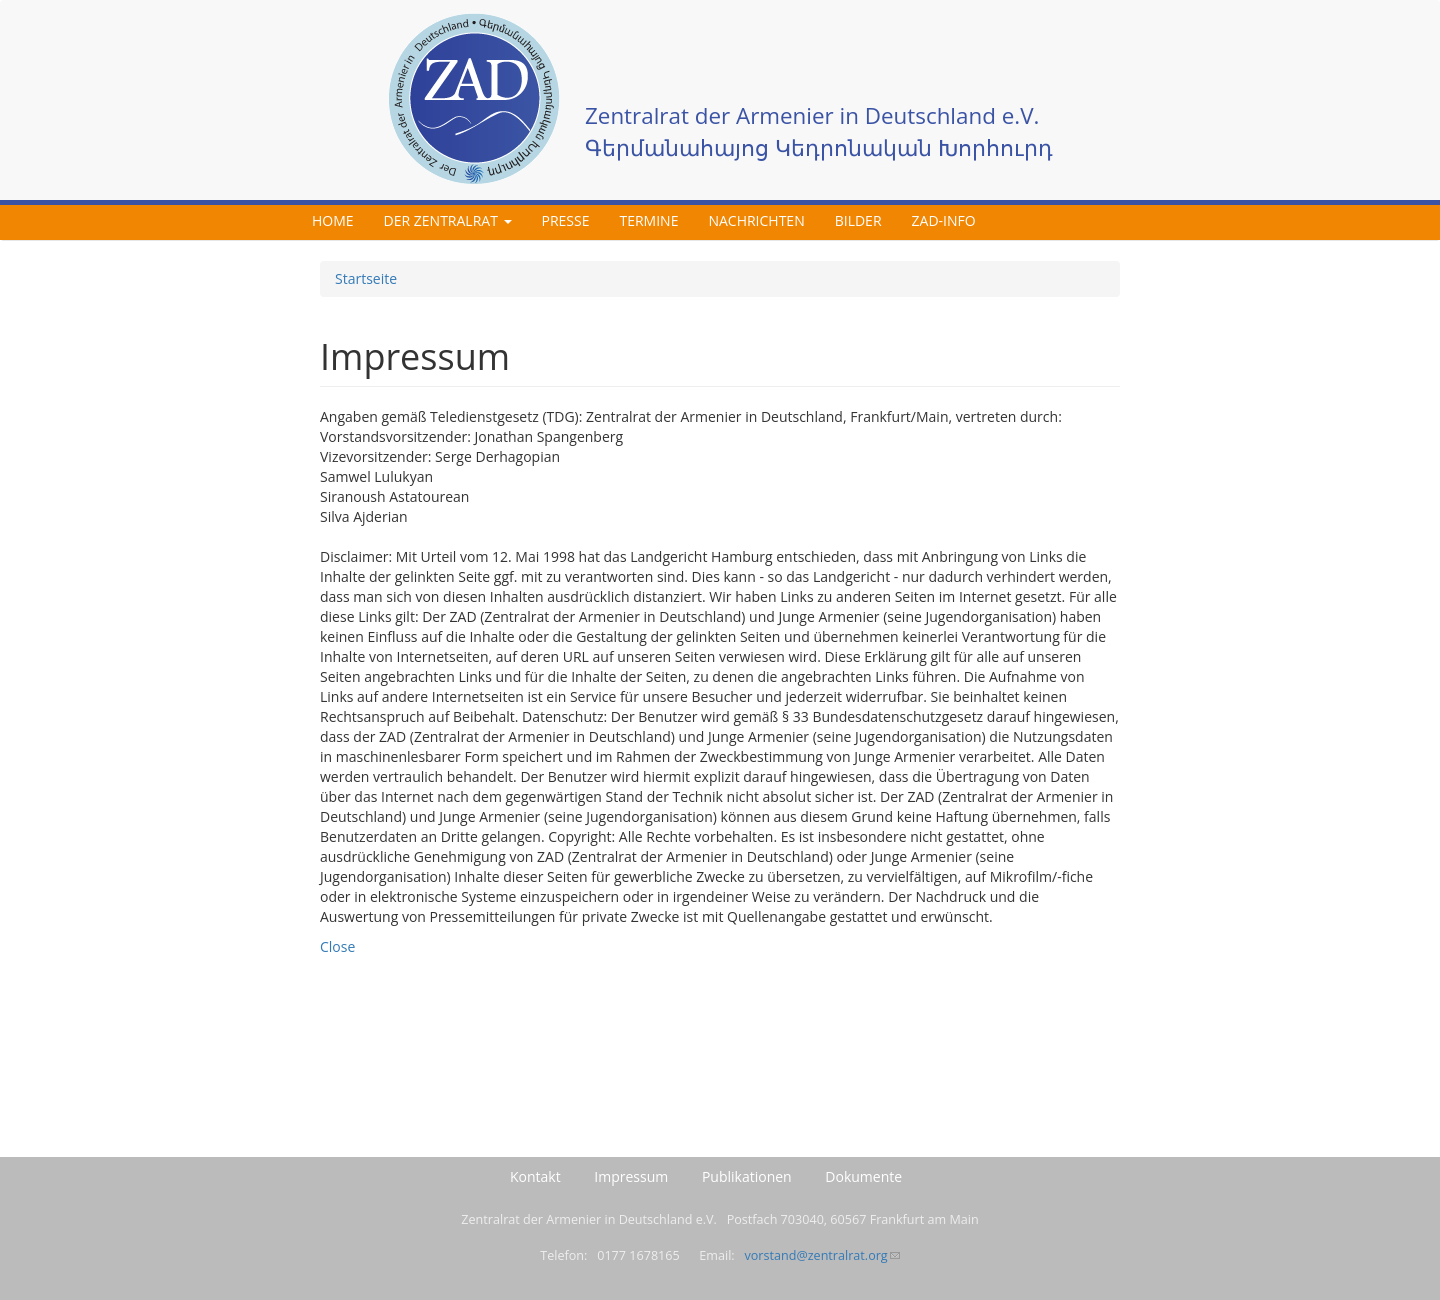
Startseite (366, 278)
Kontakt (535, 1176)
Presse (566, 220)
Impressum (631, 1176)
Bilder (858, 220)
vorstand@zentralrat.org (821, 1255)
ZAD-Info (944, 220)
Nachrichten (756, 220)
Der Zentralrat (448, 220)
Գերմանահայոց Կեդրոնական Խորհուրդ (819, 147)
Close (337, 946)
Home (333, 220)
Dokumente (863, 1176)
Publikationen (747, 1176)
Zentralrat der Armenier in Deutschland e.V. (812, 115)
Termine (648, 220)
